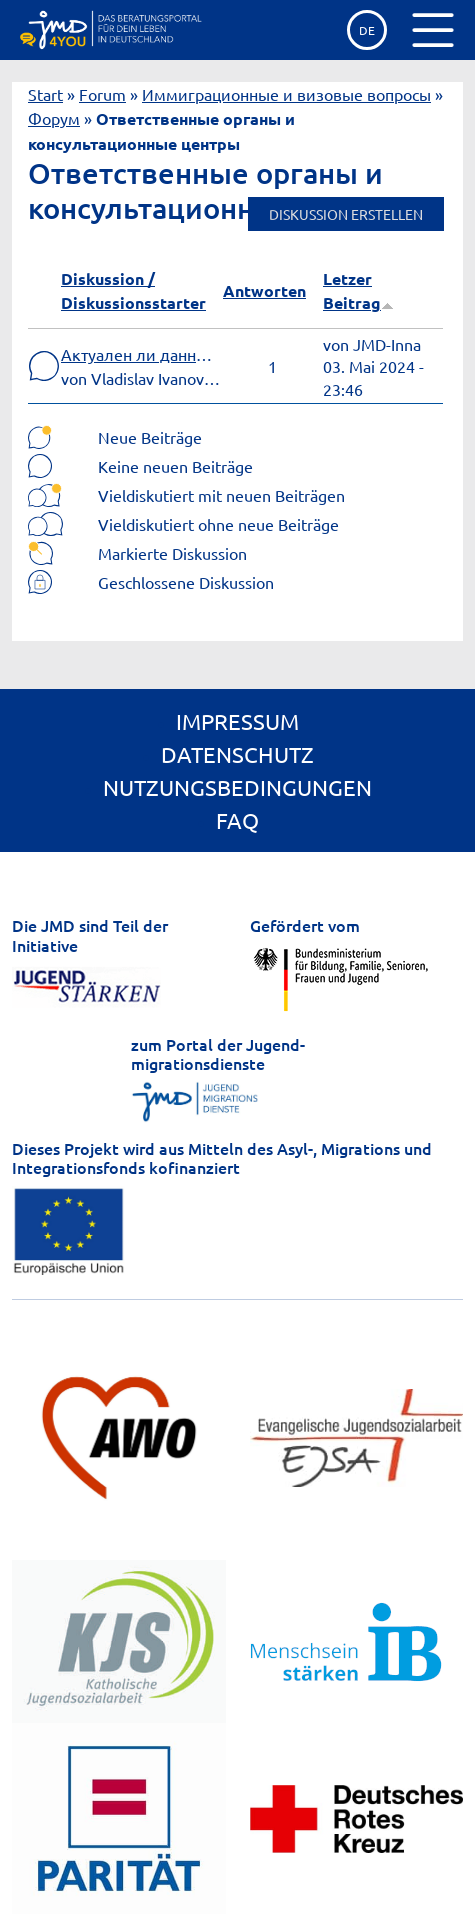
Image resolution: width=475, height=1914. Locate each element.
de (367, 30)
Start (45, 94)
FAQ (237, 820)
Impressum (237, 721)
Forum (102, 94)
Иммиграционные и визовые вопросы (286, 94)
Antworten (264, 290)
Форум (54, 118)
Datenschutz (237, 754)
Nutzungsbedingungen (237, 787)
